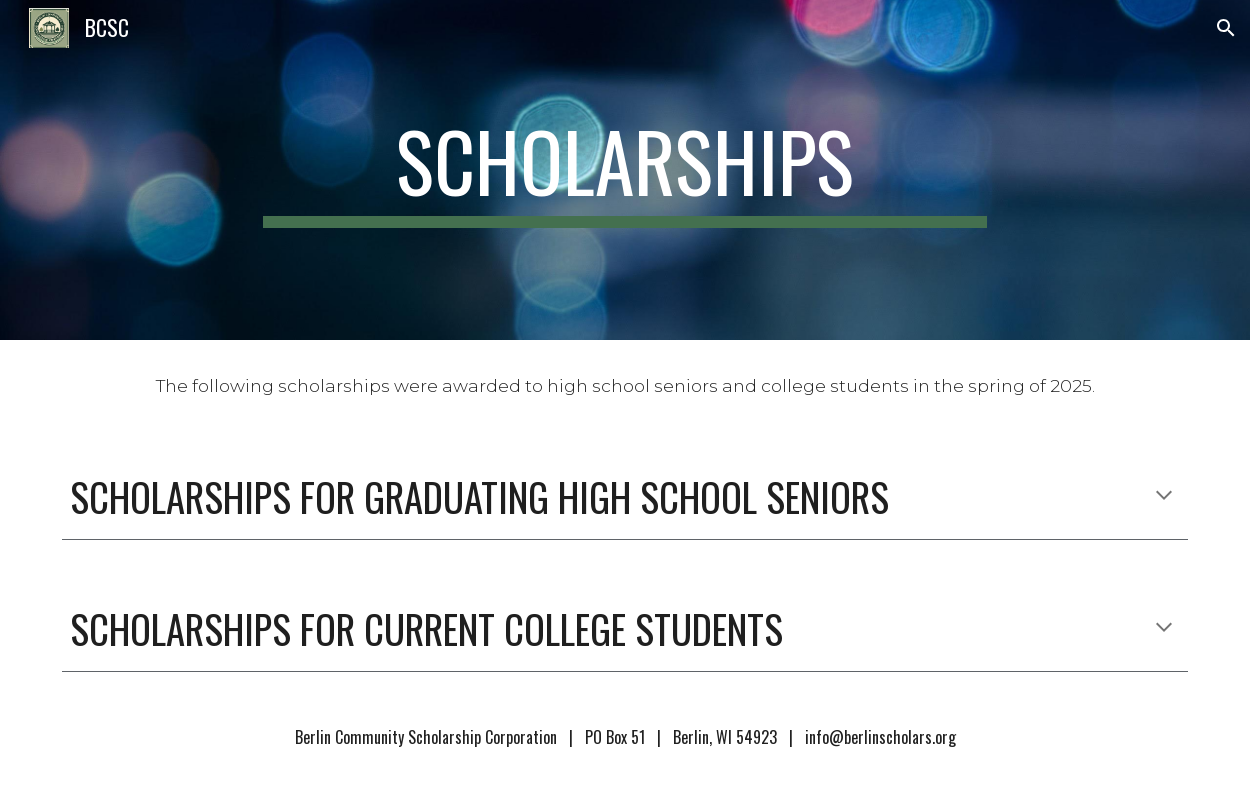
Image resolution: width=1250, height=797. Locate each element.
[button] (1226, 28)
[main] (625, 170)
